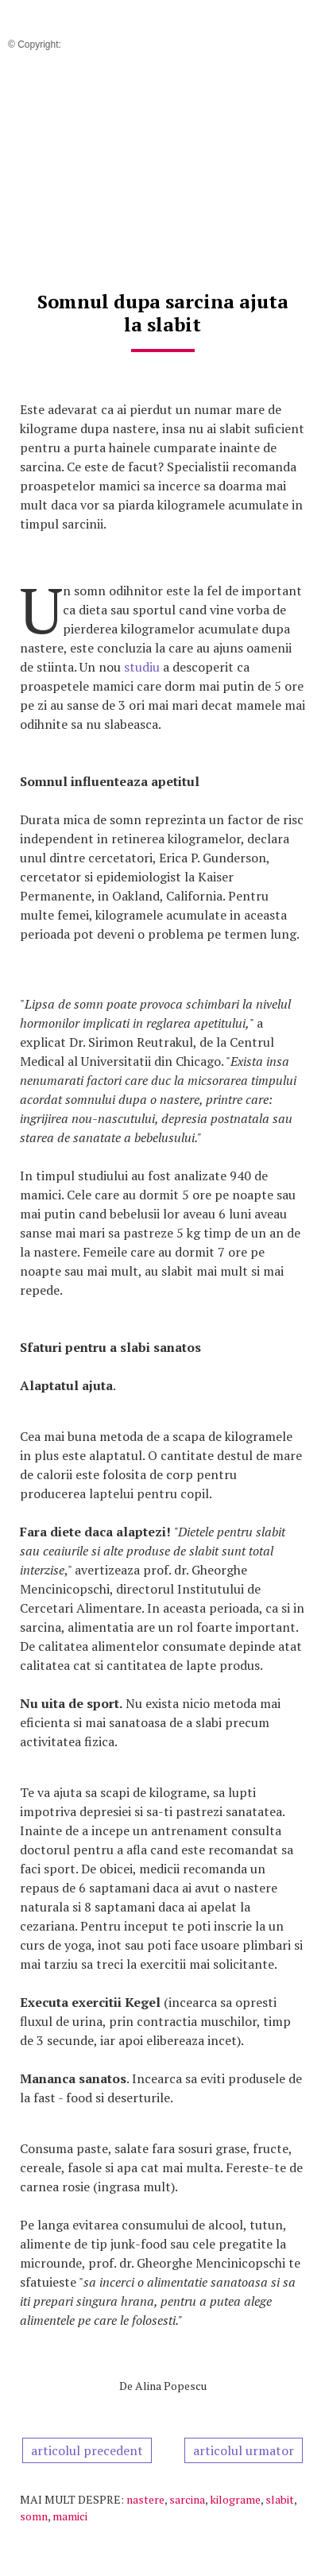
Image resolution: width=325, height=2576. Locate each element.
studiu (142, 667)
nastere (145, 2499)
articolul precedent (87, 2450)
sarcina (187, 2499)
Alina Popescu (171, 2385)
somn (34, 2516)
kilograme (235, 2499)
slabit (279, 2499)
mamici (69, 2516)
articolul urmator (243, 2450)
